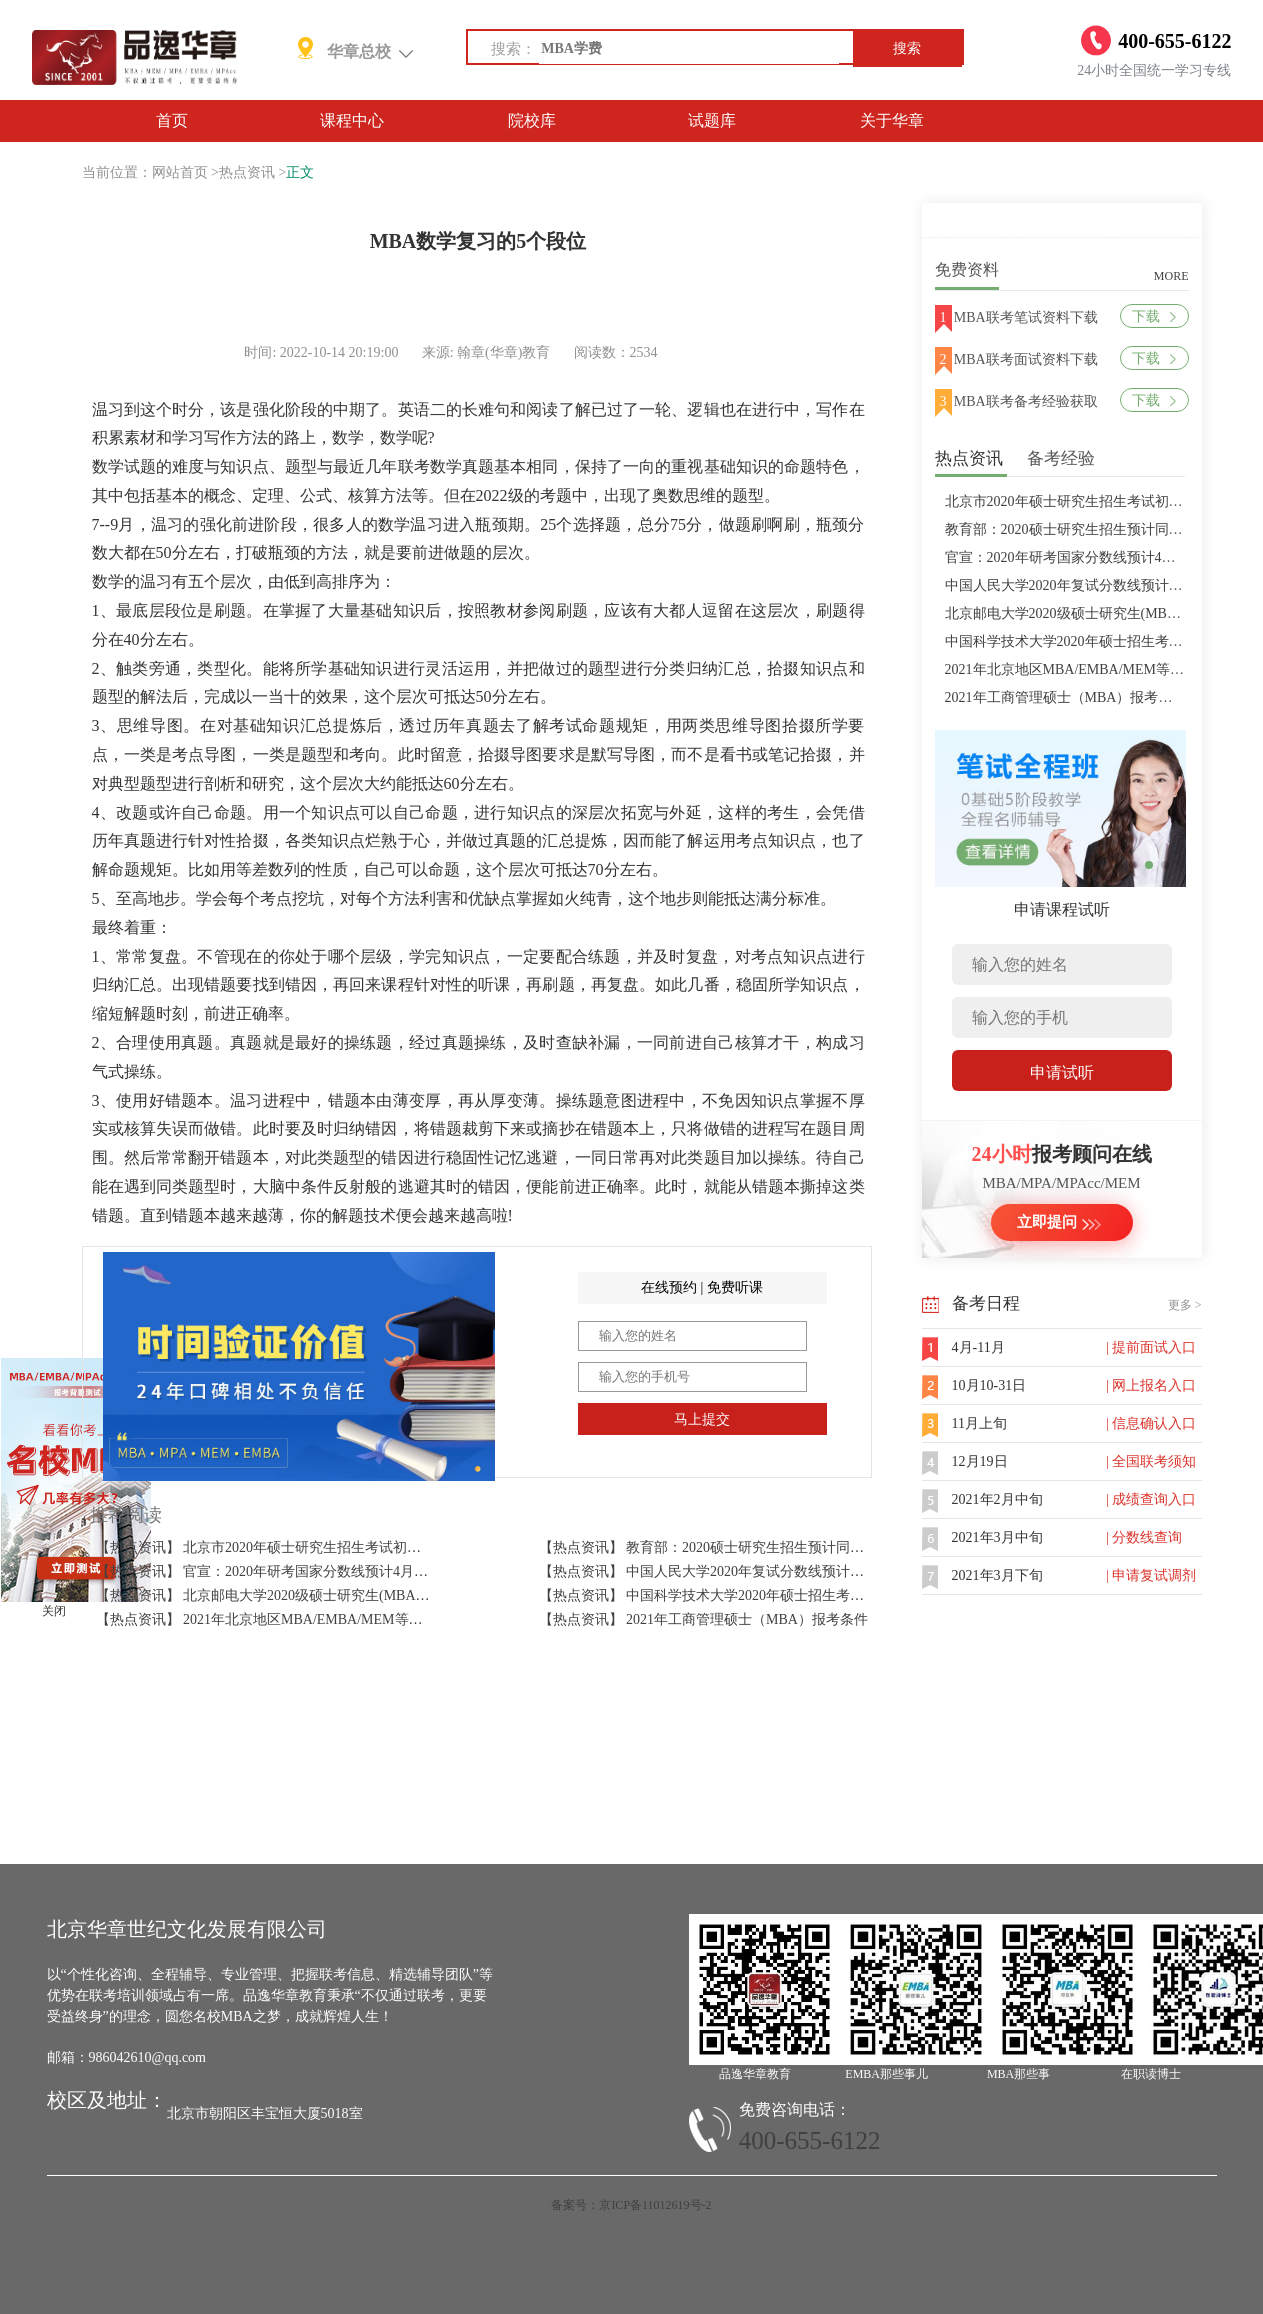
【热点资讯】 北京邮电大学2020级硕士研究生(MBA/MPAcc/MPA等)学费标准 (332, 1595)
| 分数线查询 (1144, 1537)
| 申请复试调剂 (1151, 1575)
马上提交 (702, 1419)
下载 (1153, 316)
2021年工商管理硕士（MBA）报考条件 (1066, 697)
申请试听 (1062, 1072)
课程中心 (352, 120)
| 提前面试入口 (1151, 1347)
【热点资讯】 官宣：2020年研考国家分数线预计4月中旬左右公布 (297, 1571)
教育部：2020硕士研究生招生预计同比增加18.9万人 (1104, 529)
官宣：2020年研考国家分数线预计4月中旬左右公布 (1102, 557)
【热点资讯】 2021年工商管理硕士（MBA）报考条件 (703, 1619)
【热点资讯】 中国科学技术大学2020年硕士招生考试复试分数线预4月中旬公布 (782, 1595)
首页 (172, 120)
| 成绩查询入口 (1151, 1499)
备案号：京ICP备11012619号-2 (631, 2205)
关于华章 (892, 120)
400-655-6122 (810, 2140)
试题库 (712, 120)
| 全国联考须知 (1151, 1461)
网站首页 (180, 172)
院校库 (532, 120)
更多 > (1185, 1305)
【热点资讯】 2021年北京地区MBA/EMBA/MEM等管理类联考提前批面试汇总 (336, 1619)
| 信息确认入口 (1151, 1423)
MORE (1171, 276)
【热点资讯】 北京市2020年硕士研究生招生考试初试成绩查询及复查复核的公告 (343, 1547)
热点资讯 (247, 172)
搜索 (907, 48)
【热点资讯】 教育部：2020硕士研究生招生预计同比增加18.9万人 (742, 1547)
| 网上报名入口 (1151, 1385)
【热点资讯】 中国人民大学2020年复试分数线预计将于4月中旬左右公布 (761, 1571)
